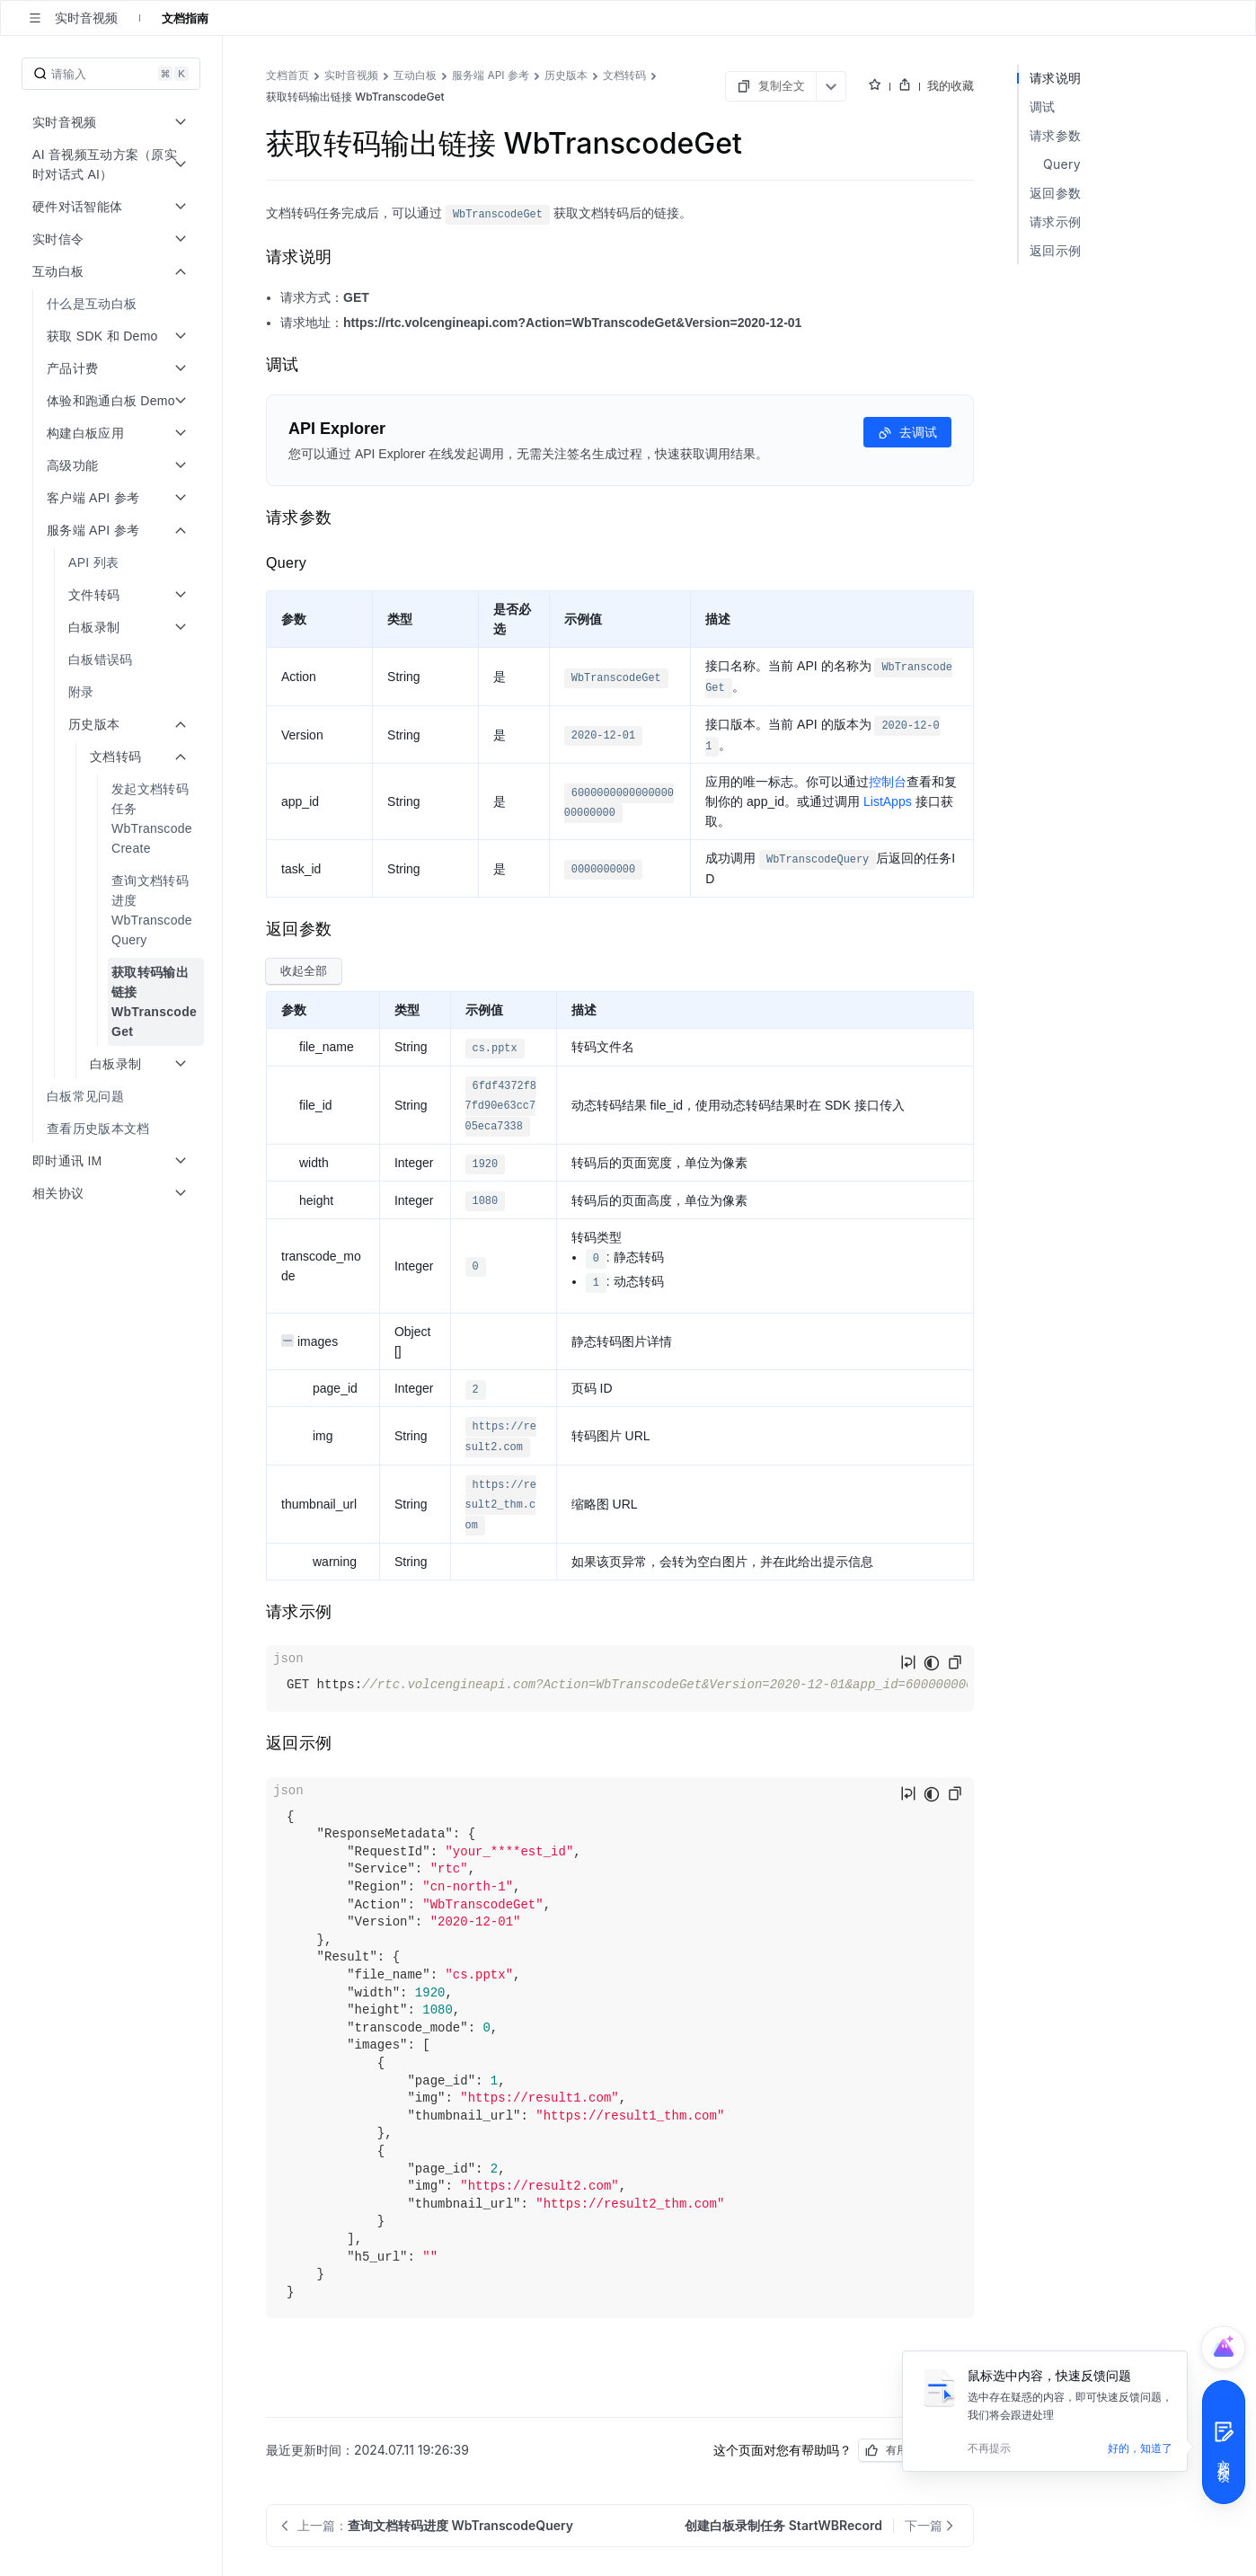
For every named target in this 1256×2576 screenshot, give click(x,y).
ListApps (887, 801)
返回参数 (1055, 192)
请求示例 (1055, 221)
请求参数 (1055, 135)
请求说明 (1055, 77)
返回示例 (1055, 250)
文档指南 (185, 18)
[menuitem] (113, 303)
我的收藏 (950, 85)
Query (1062, 164)
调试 (1043, 106)
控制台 (888, 782)
